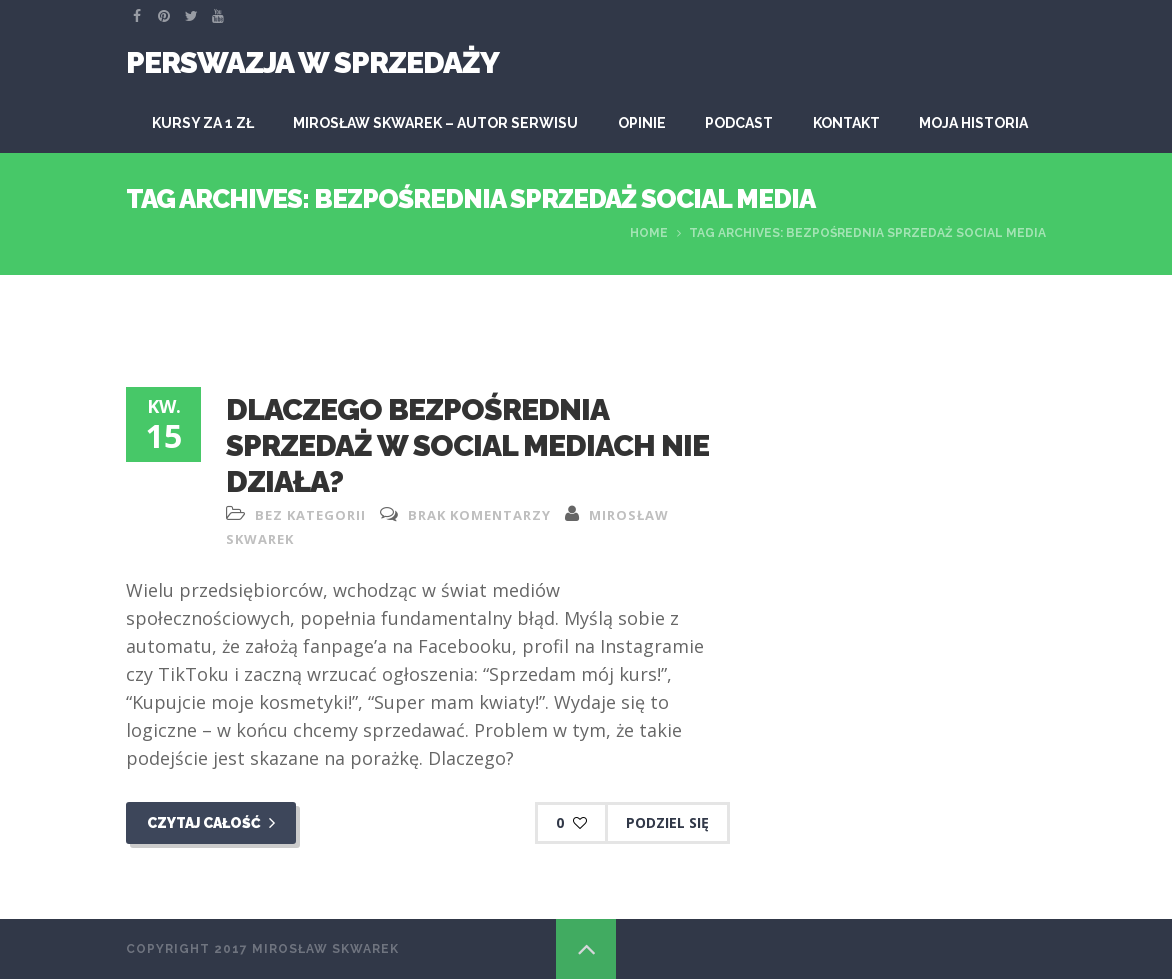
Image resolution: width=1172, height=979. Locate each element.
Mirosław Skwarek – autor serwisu (435, 123)
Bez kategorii (310, 515)
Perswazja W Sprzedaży (312, 62)
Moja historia (973, 123)
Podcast (739, 123)
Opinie (642, 123)
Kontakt (846, 123)
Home (649, 233)
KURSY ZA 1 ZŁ (203, 123)
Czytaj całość (211, 823)
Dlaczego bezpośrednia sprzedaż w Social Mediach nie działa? (467, 445)
